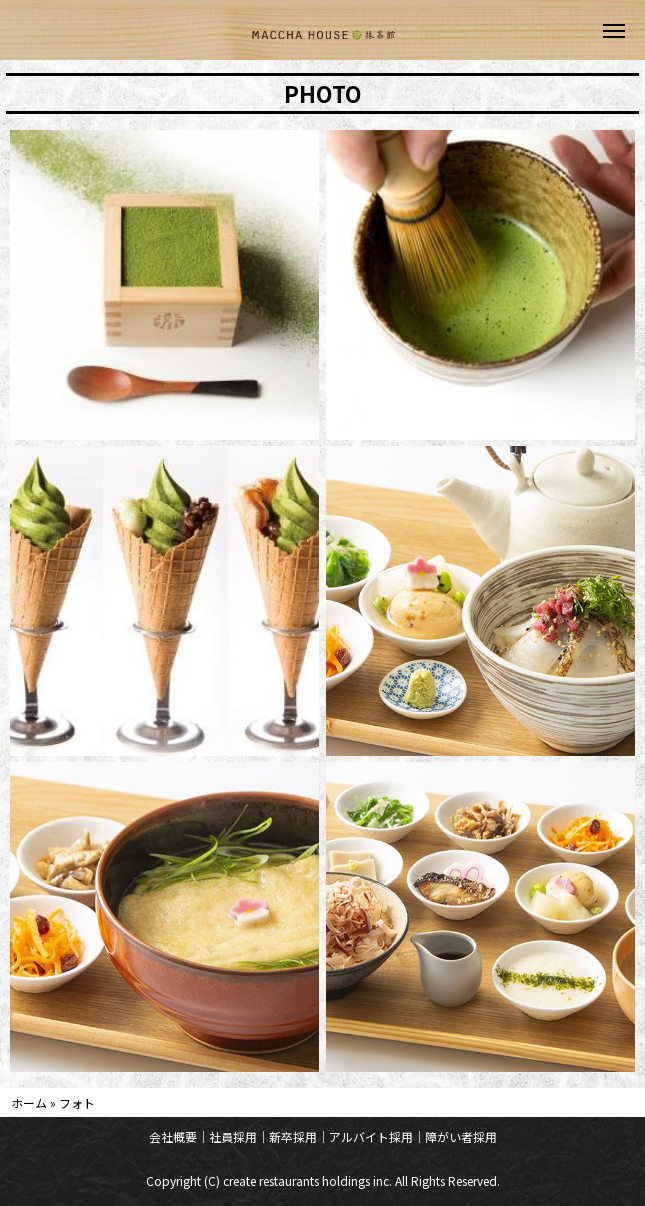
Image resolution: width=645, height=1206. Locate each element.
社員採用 (233, 1136)
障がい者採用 (461, 1136)
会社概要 (173, 1136)
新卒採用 (293, 1136)
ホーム (29, 1102)
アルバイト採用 (371, 1136)
